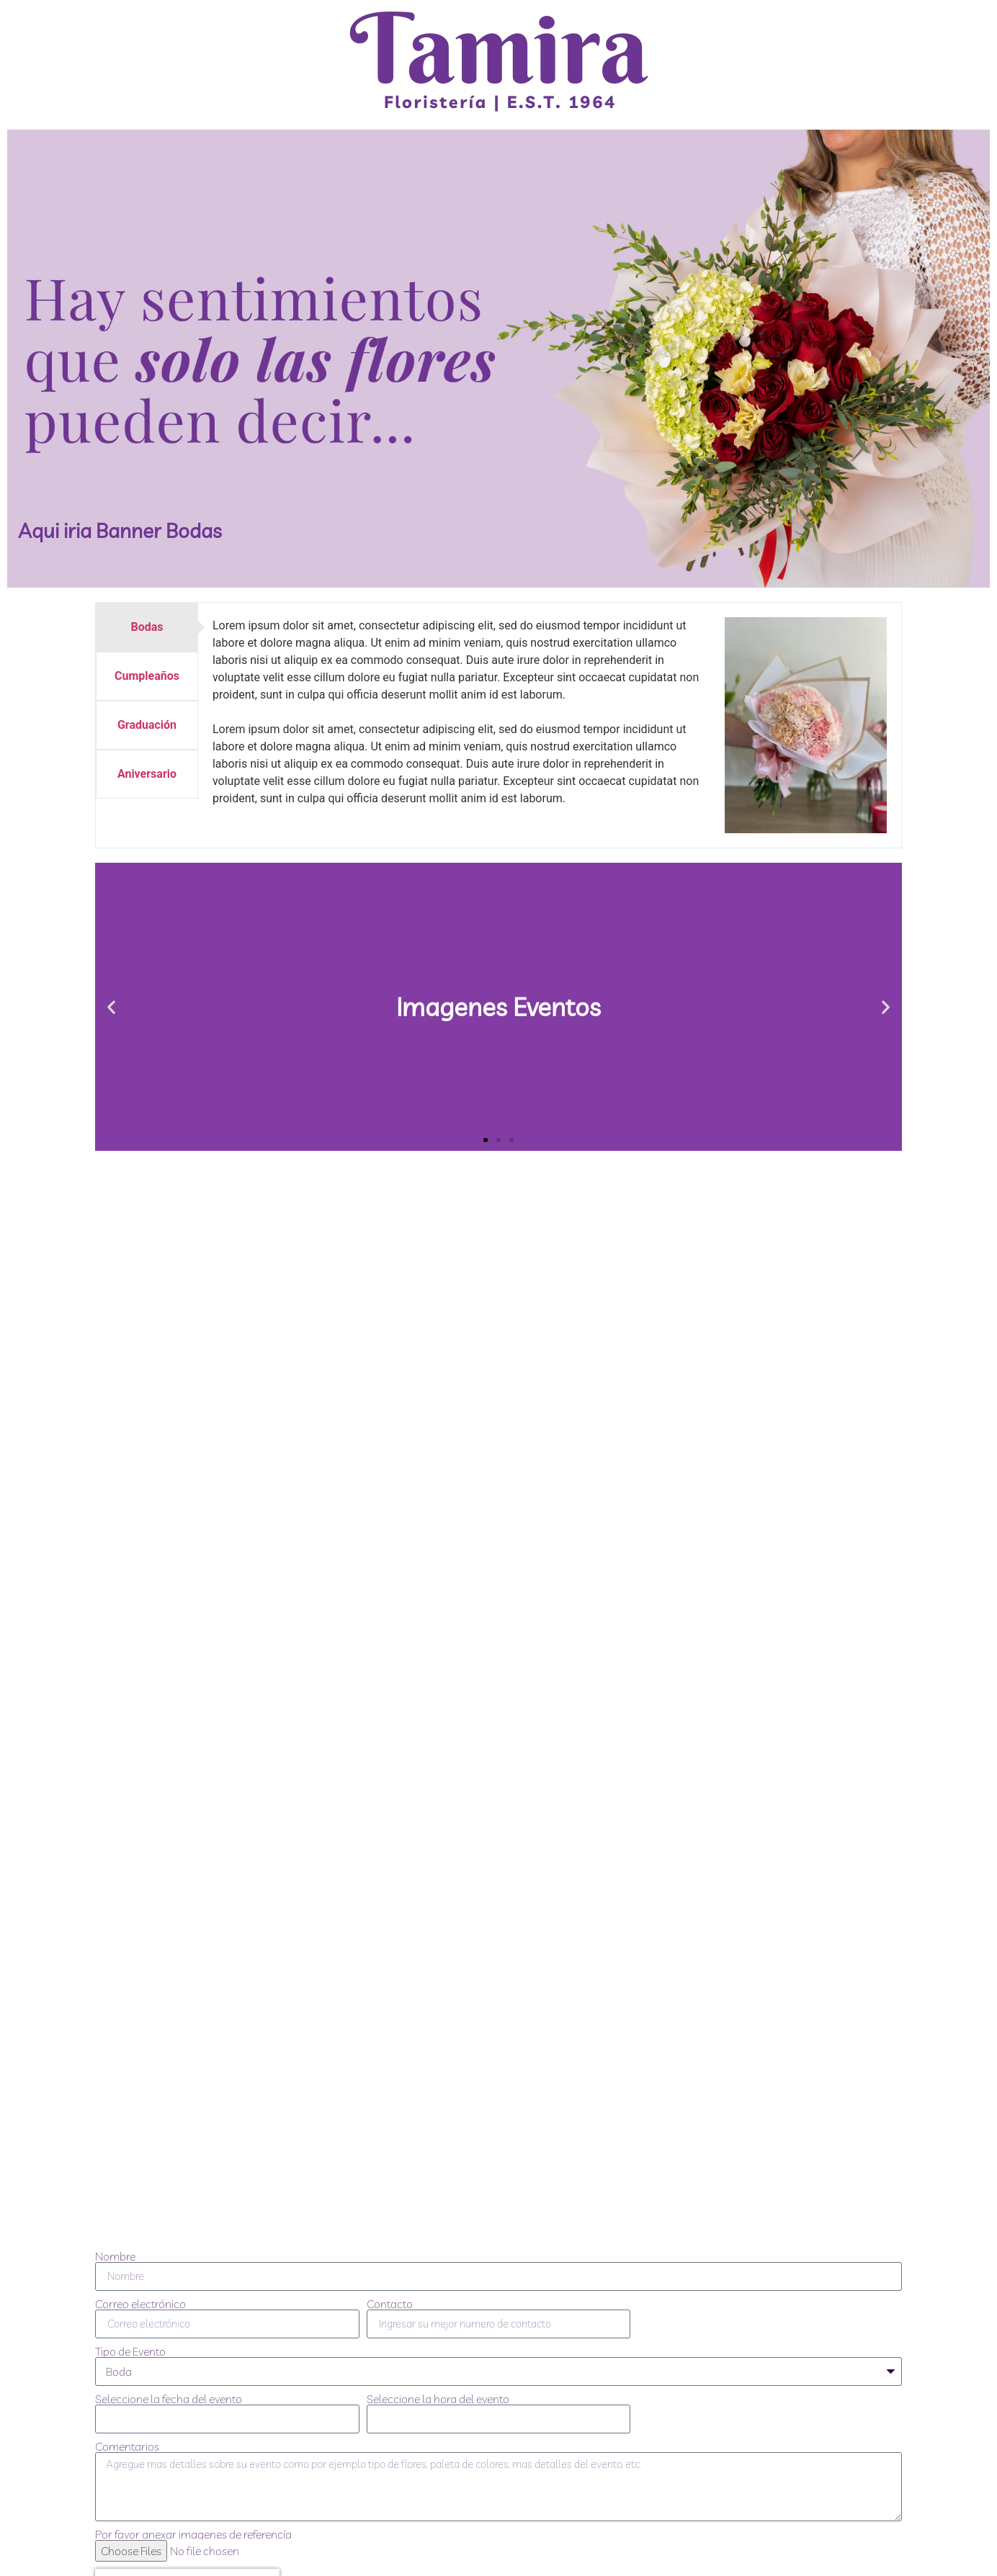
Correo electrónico (140, 2304)
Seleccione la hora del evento (438, 2399)
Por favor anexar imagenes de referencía (193, 2534)
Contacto (390, 2304)
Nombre (115, 2256)
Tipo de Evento (130, 2351)
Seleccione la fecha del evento (168, 2399)
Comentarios (127, 2446)
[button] (111, 1007)
